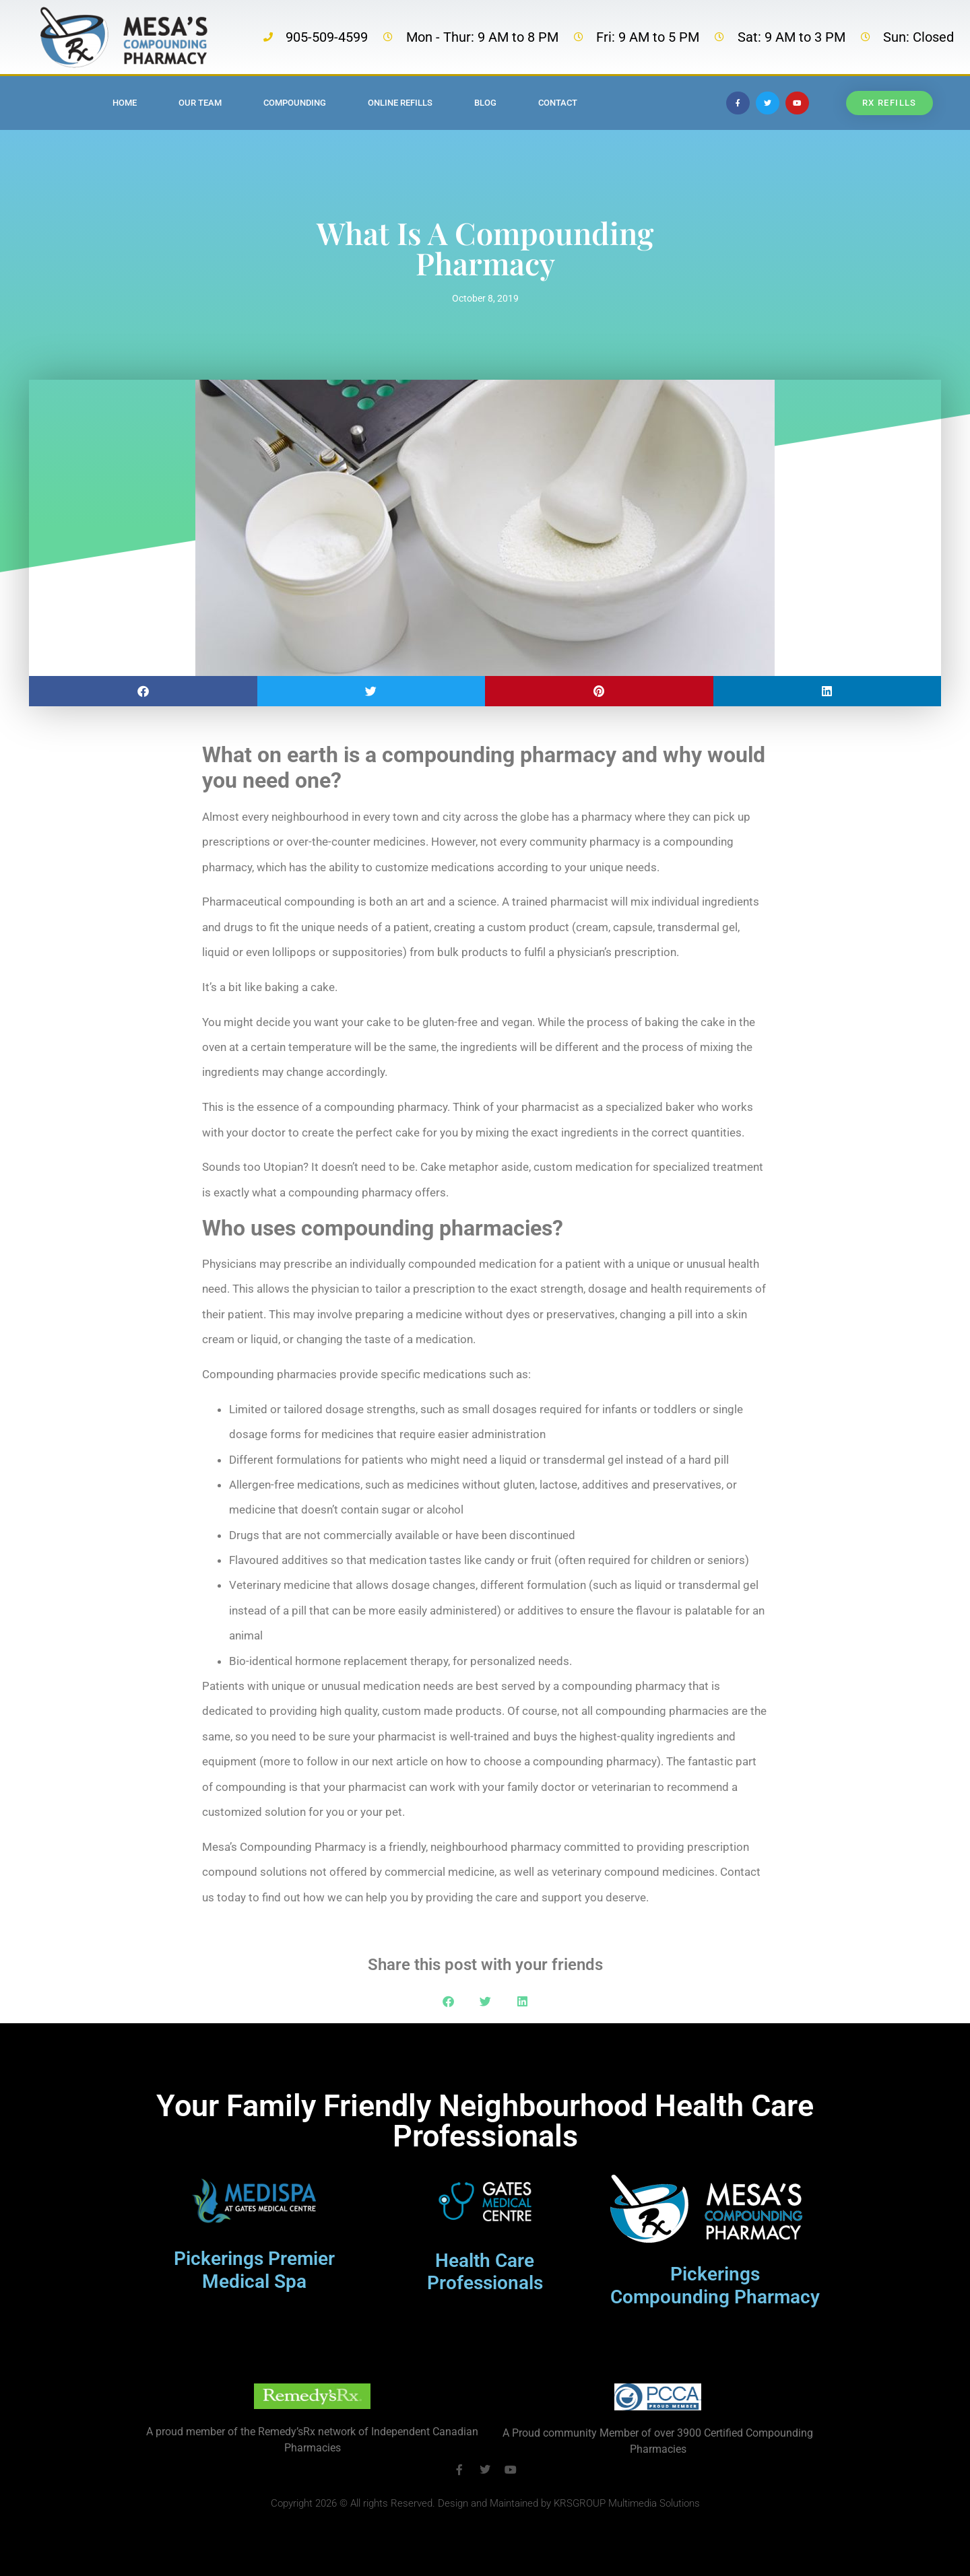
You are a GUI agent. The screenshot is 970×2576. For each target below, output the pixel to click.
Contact (557, 103)
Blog (485, 103)
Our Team (200, 103)
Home (124, 103)
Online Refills (400, 103)
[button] (143, 691)
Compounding (294, 103)
